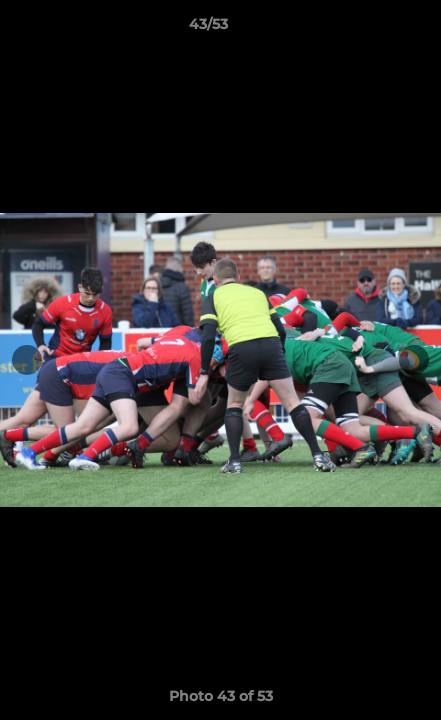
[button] (369, 29)
